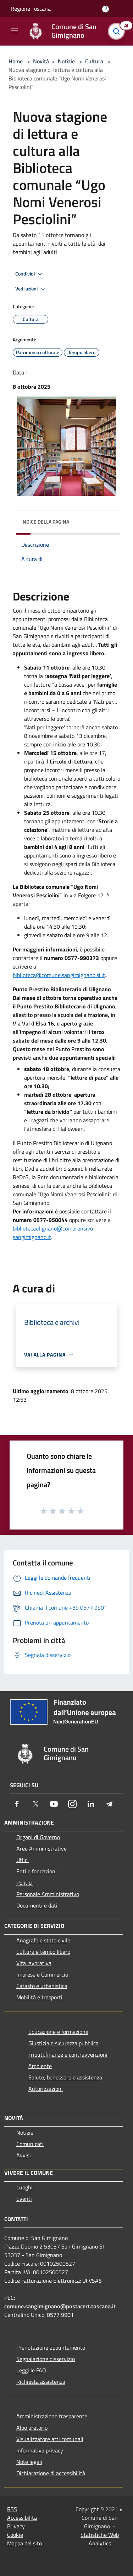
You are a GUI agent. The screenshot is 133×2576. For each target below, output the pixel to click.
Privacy (16, 2526)
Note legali (29, 2461)
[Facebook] (17, 1804)
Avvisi (23, 2155)
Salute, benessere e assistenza (65, 2077)
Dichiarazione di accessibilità (50, 2473)
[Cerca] (118, 31)
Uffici (22, 1860)
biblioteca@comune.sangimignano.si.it (59, 975)
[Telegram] (109, 1804)
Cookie (15, 2534)
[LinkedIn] (91, 1804)
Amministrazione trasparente (51, 2416)
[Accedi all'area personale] (105, 9)
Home (16, 61)
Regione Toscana (31, 8)
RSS (12, 2509)
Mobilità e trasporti (39, 1997)
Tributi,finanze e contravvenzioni (67, 2054)
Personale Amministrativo (47, 1894)
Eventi (24, 2198)
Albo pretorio (32, 2427)
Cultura (94, 61)
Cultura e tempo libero (43, 1951)
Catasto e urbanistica (41, 1986)
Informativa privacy (39, 2450)
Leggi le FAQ (31, 2370)
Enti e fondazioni (36, 1871)
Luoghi (24, 2187)
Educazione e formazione (58, 2031)
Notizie (66, 61)
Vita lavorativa (33, 1963)
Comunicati (30, 2144)
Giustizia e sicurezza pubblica (63, 2043)
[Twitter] (35, 1804)
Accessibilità (22, 2517)
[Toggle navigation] (14, 30)
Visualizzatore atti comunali (49, 2439)
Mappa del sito (24, 2543)
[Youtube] (54, 1804)
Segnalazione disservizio (45, 2359)
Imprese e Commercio (42, 1974)
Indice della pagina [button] (45, 521)
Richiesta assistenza (40, 2381)
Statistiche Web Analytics (100, 2539)
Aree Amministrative (41, 1848)
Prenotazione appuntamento (50, 2347)
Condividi (29, 274)
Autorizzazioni (45, 2088)
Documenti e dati (36, 1905)
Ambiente (40, 2066)
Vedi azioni (31, 289)
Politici (24, 1882)
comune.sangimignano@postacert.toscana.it (60, 2306)
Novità (41, 61)
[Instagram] (72, 1804)
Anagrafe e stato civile (43, 1940)
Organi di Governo (38, 1837)
